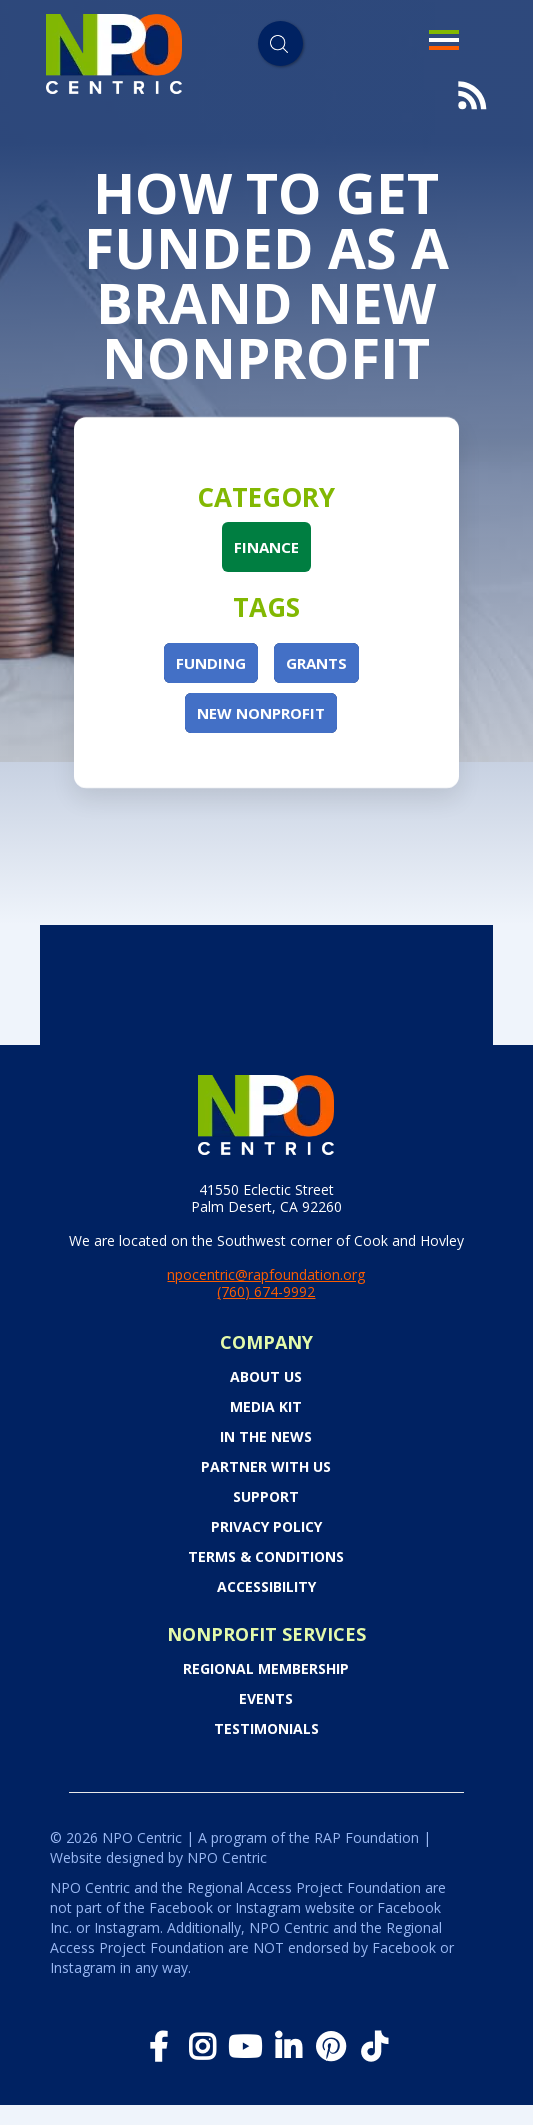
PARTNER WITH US (266, 1467)
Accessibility (266, 1587)
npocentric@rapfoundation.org (266, 1274)
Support (266, 1497)
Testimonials (266, 1729)
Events (266, 1699)
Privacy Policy (266, 1527)
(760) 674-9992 (266, 1291)
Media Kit (266, 1407)
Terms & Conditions (266, 1557)
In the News (266, 1437)
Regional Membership (266, 1669)
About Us (266, 1377)
